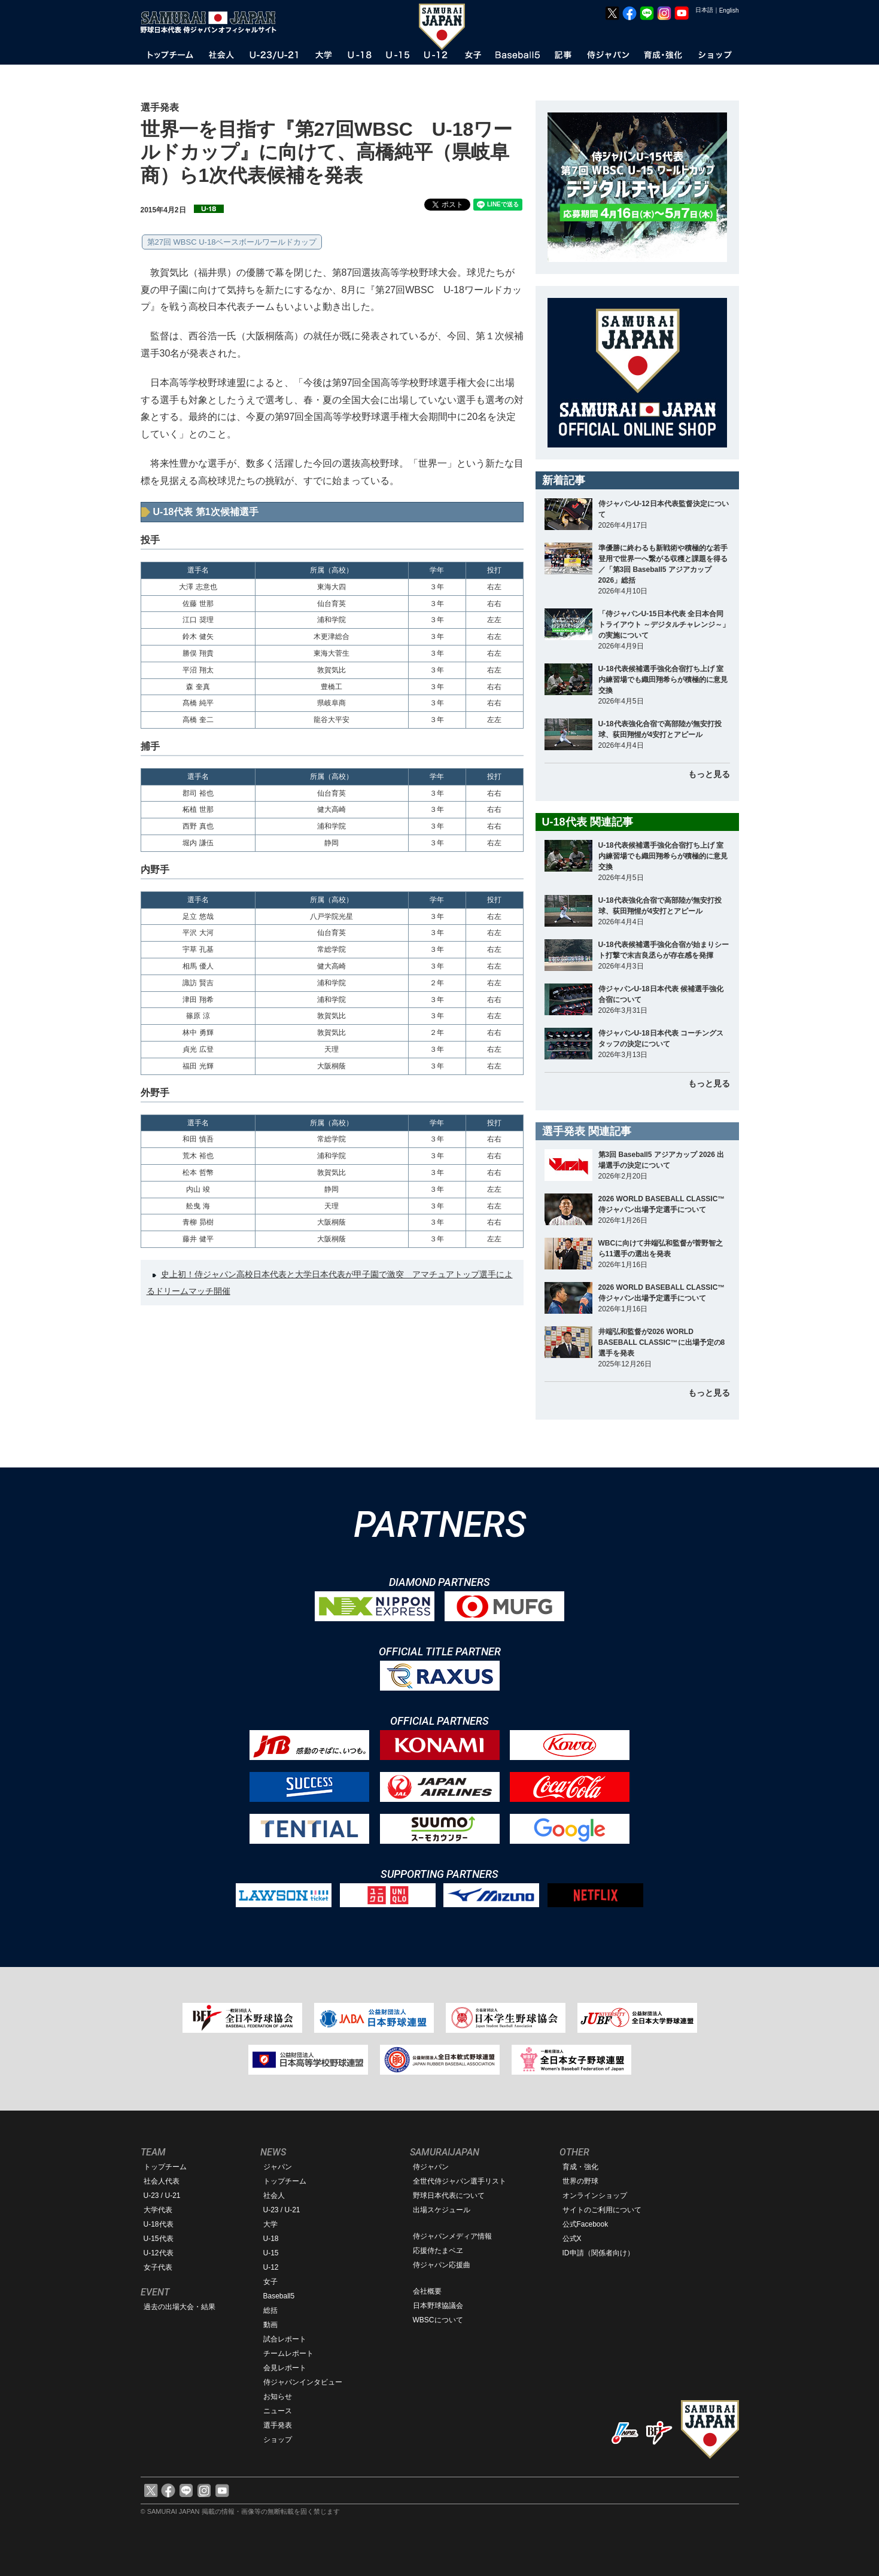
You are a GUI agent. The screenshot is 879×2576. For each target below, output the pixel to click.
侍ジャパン (431, 2167)
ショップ (277, 2439)
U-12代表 (159, 2253)
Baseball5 (279, 2296)
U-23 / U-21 (162, 2195)
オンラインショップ (594, 2195)
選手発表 (277, 2425)
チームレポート (288, 2353)
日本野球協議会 (438, 2305)
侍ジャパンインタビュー (302, 2382)
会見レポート (284, 2368)
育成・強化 (580, 2167)
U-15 (271, 2253)
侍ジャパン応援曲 (441, 2265)
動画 (270, 2325)
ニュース (277, 2411)
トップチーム (165, 2167)
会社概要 (427, 2291)
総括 (270, 2310)
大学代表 (158, 2210)
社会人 (274, 2195)
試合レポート (284, 2339)
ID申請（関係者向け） (598, 2253)
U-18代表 (159, 2224)
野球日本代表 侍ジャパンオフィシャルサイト (212, 22)
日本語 (704, 10)
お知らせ (277, 2396)
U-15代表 (159, 2238)
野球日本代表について (449, 2195)
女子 (270, 2281)
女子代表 (158, 2267)
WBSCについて (438, 2320)
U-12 (271, 2267)
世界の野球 (580, 2181)
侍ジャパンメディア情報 (452, 2236)
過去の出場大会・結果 (179, 2307)
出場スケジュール (441, 2210)
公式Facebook (585, 2224)
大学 (270, 2224)
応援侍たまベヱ (438, 2250)
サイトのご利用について (601, 2210)
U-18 (271, 2238)
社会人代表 (162, 2181)
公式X (572, 2238)
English (729, 10)
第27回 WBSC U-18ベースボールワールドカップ (232, 241)
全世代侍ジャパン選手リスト (459, 2181)
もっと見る (709, 774)
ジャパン (277, 2167)
